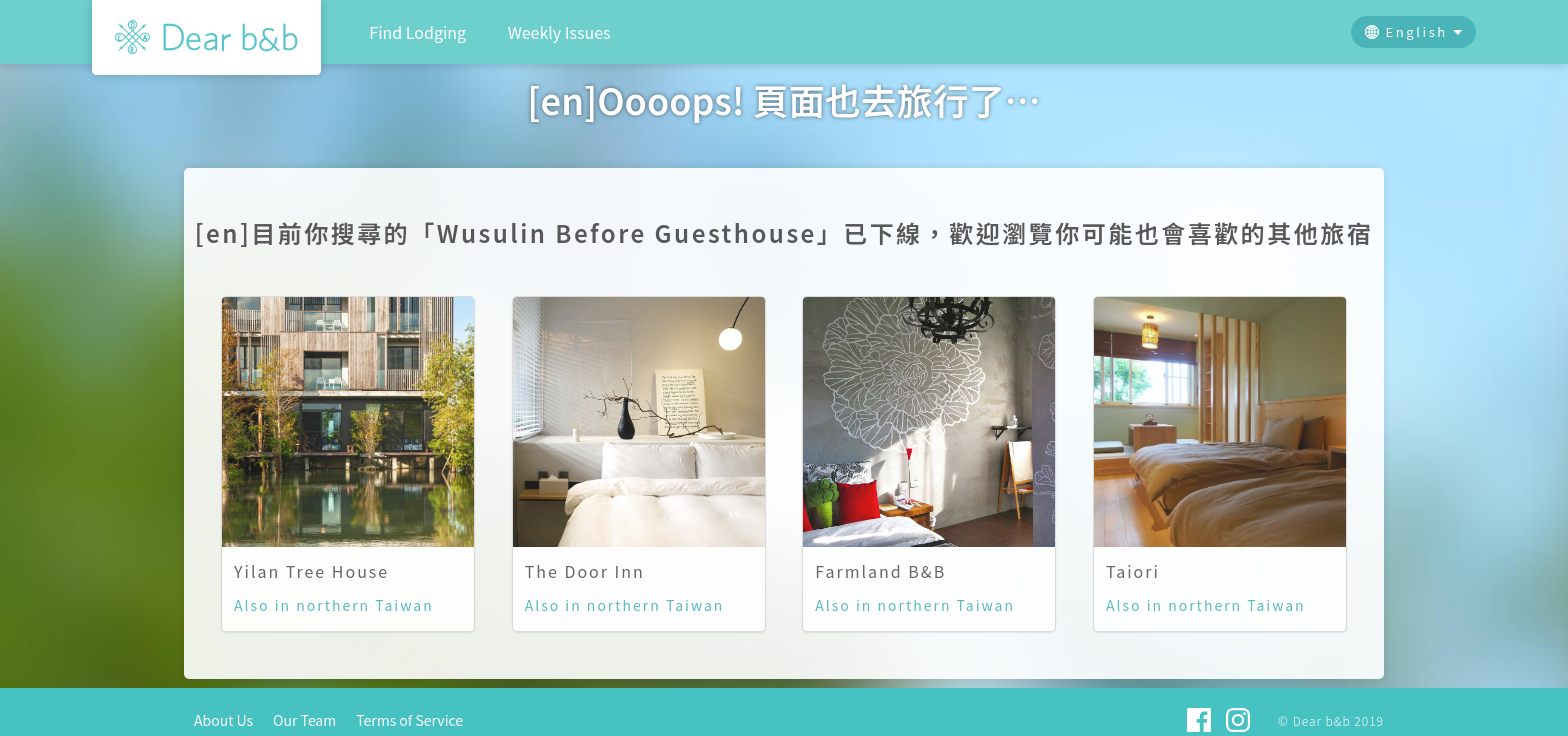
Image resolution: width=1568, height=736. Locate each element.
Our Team (304, 720)
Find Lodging (417, 32)
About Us (223, 720)
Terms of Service (409, 720)
